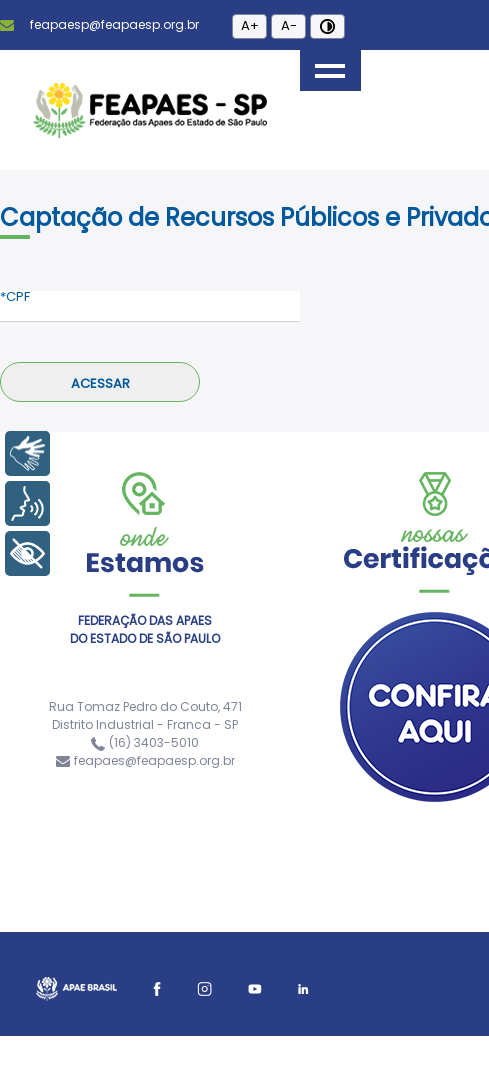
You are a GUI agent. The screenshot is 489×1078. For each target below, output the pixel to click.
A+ (250, 25)
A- (289, 25)
